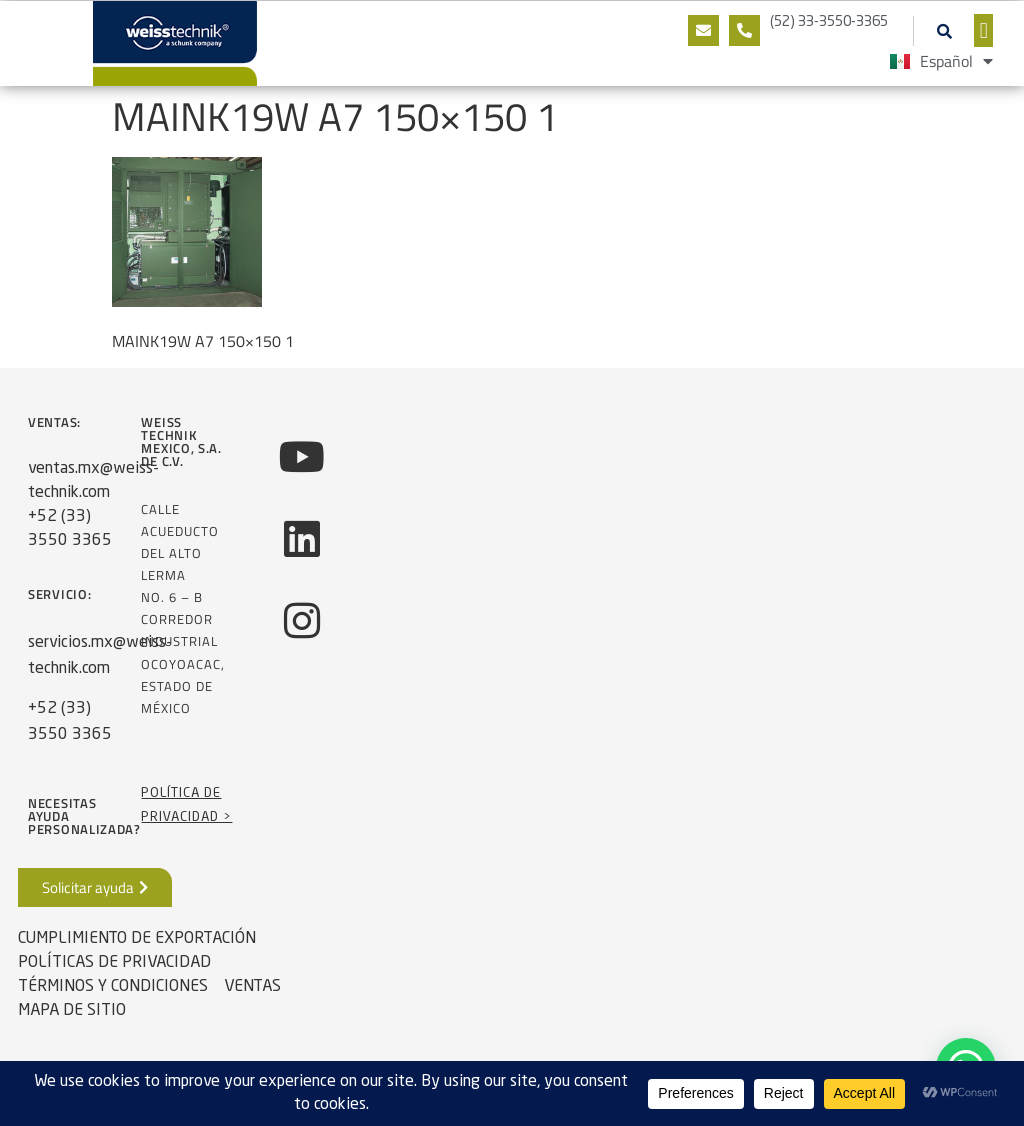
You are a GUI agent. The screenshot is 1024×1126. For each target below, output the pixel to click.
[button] (944, 31)
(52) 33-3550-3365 (829, 22)
